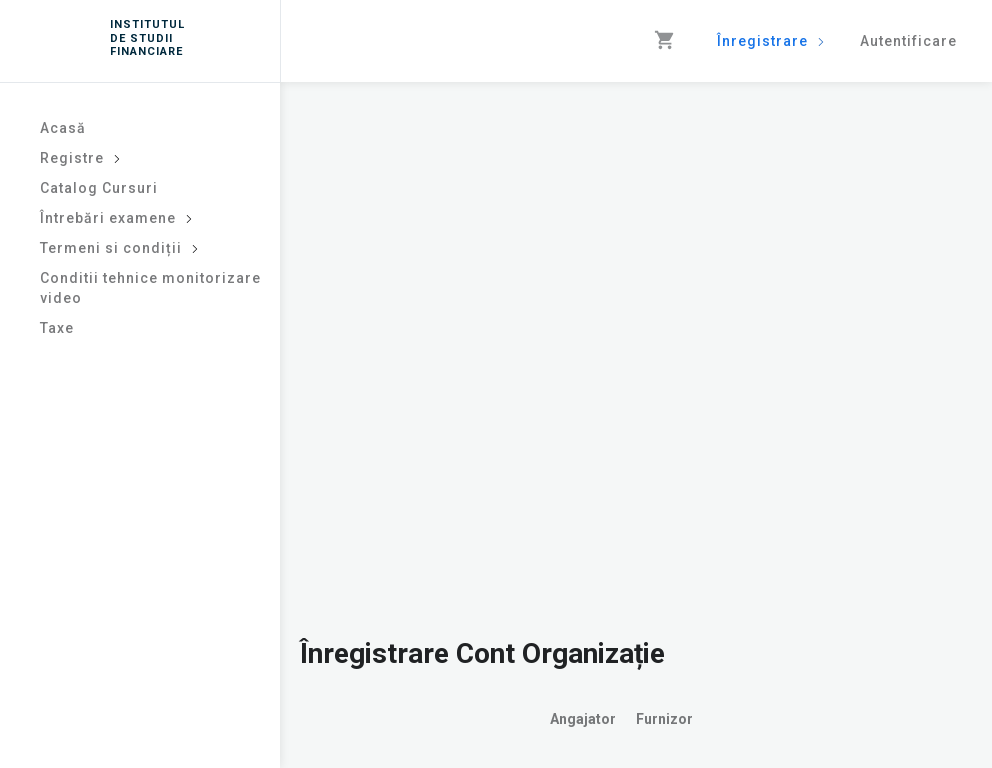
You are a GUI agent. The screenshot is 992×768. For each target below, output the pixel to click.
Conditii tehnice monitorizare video (150, 288)
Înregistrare (771, 41)
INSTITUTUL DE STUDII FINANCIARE (144, 37)
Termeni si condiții (119, 248)
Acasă (63, 128)
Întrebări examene (116, 218)
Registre (80, 158)
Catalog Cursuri (99, 188)
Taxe (57, 328)
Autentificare (908, 41)
